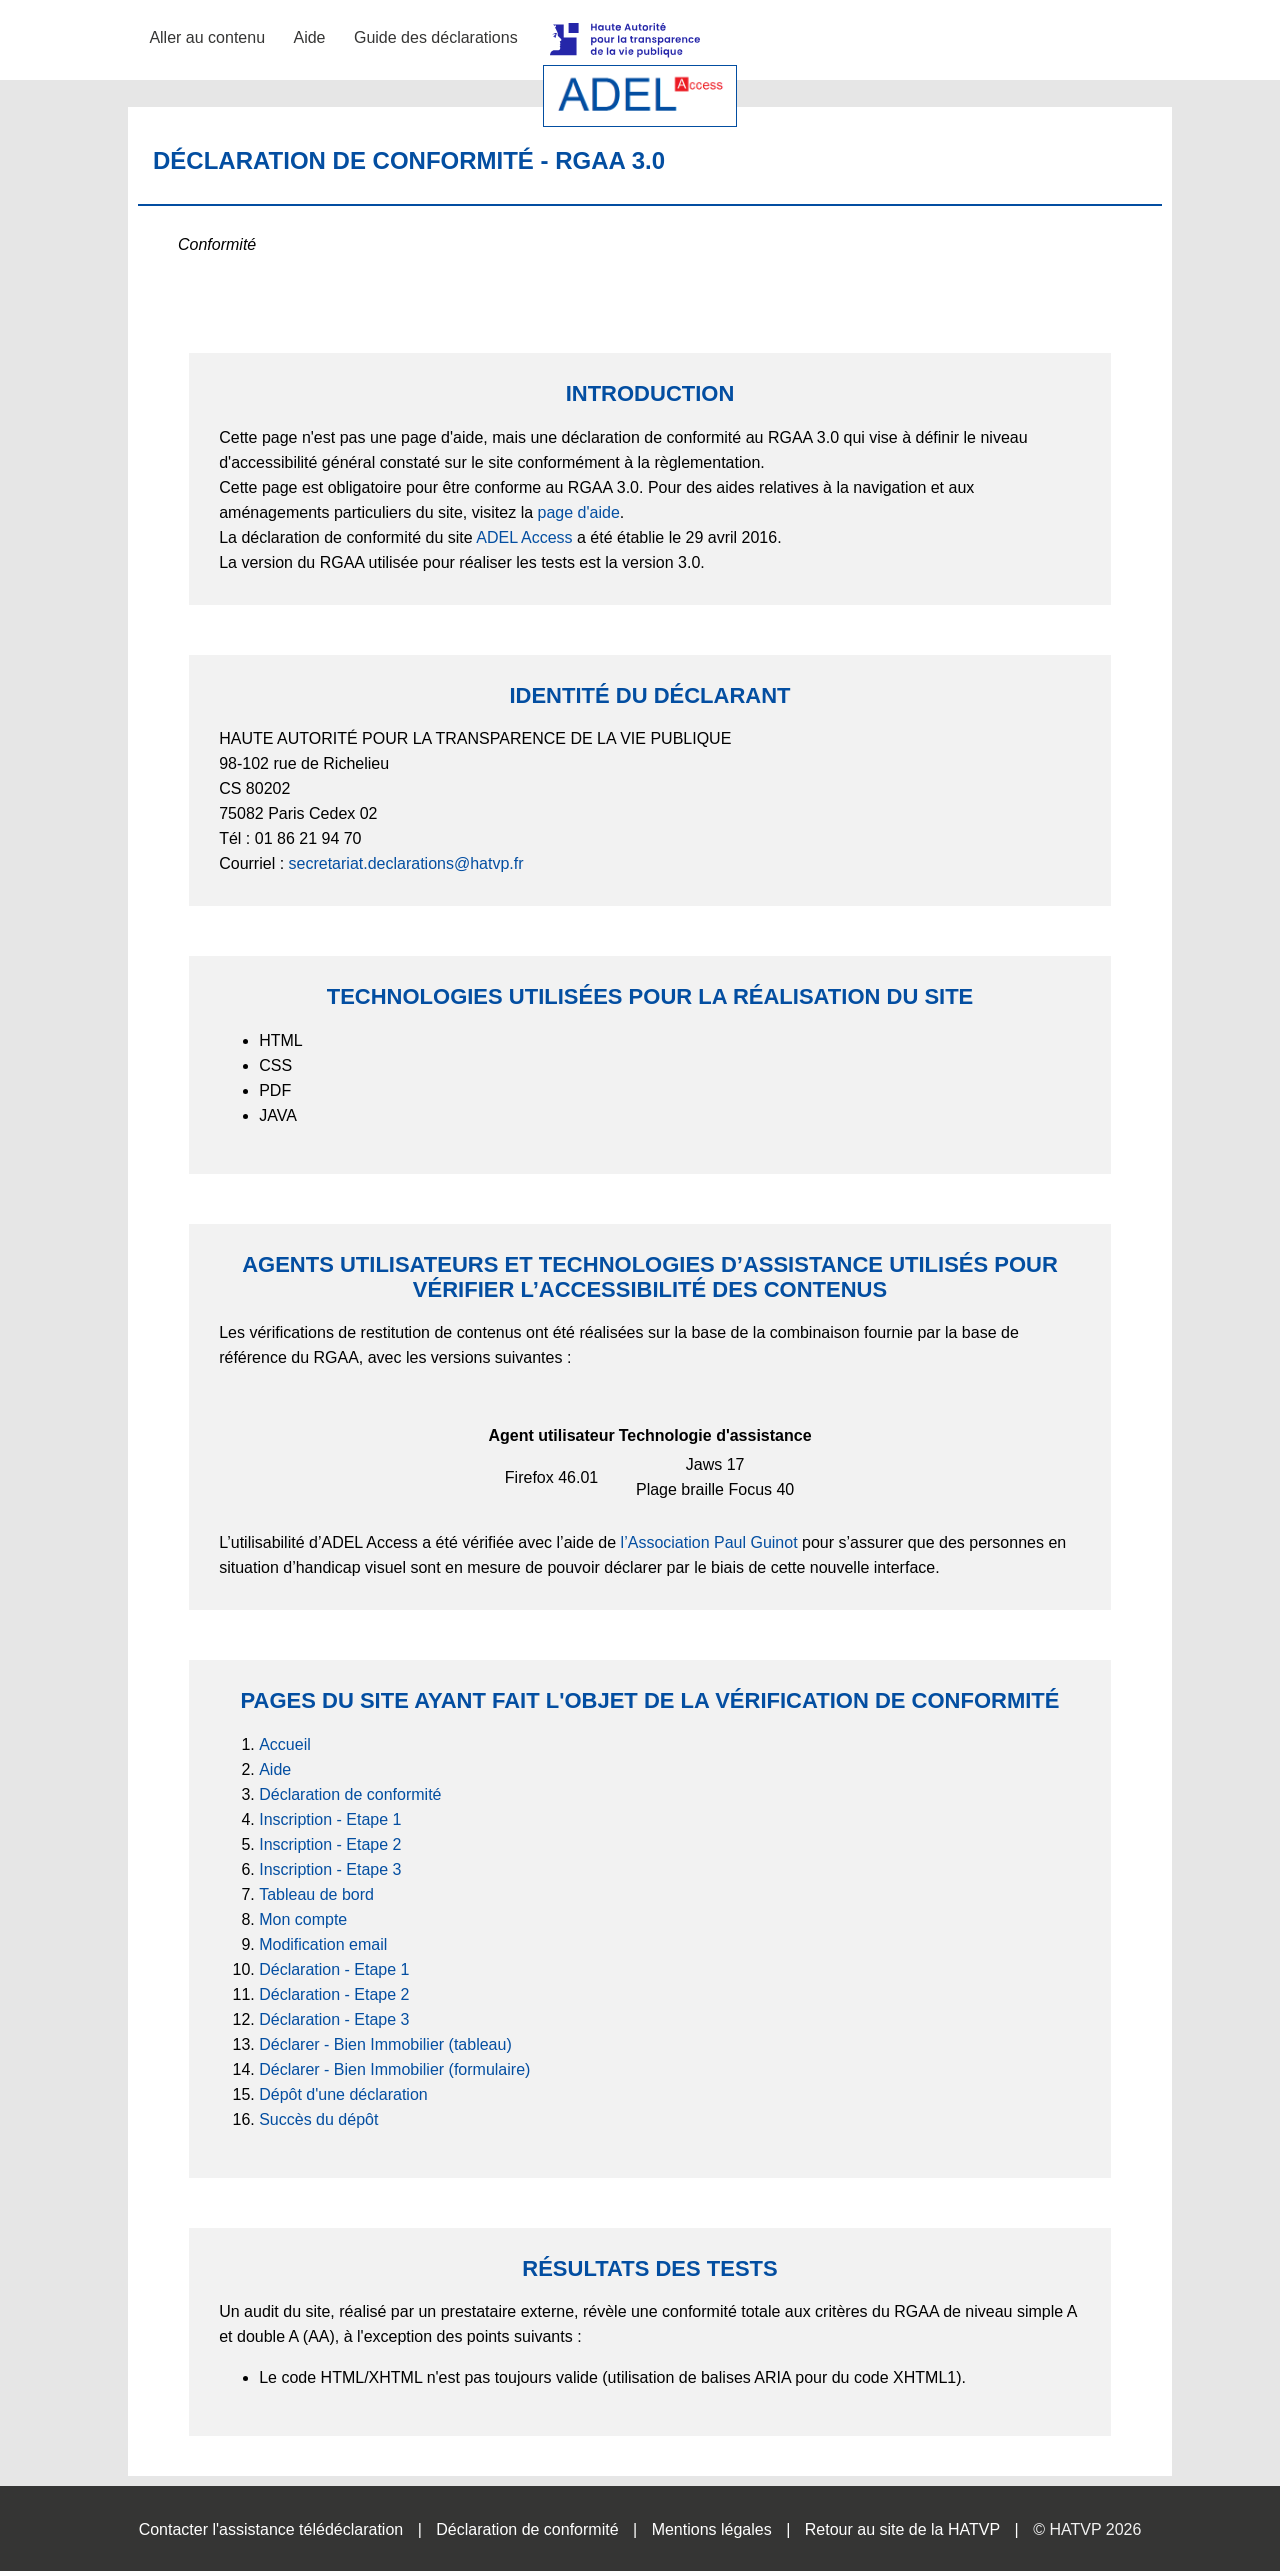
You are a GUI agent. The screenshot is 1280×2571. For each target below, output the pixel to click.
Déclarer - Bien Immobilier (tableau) (385, 2044)
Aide (309, 37)
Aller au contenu (207, 37)
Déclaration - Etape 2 (334, 1994)
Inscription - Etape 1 (330, 1819)
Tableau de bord (316, 1894)
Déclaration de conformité (350, 1794)
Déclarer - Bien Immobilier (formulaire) (394, 2069)
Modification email (323, 1944)
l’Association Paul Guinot (709, 1542)
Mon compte (303, 1919)
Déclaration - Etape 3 (334, 2019)
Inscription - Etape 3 (330, 1869)
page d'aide (579, 512)
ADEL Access (524, 537)
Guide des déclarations (436, 37)
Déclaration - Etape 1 (334, 1969)
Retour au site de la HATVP (902, 2529)
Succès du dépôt (318, 2119)
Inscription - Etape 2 (330, 1844)
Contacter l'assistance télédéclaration (271, 2529)
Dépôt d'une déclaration (343, 2094)
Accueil (285, 1744)
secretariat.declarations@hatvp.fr (406, 863)
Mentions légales (712, 2529)
